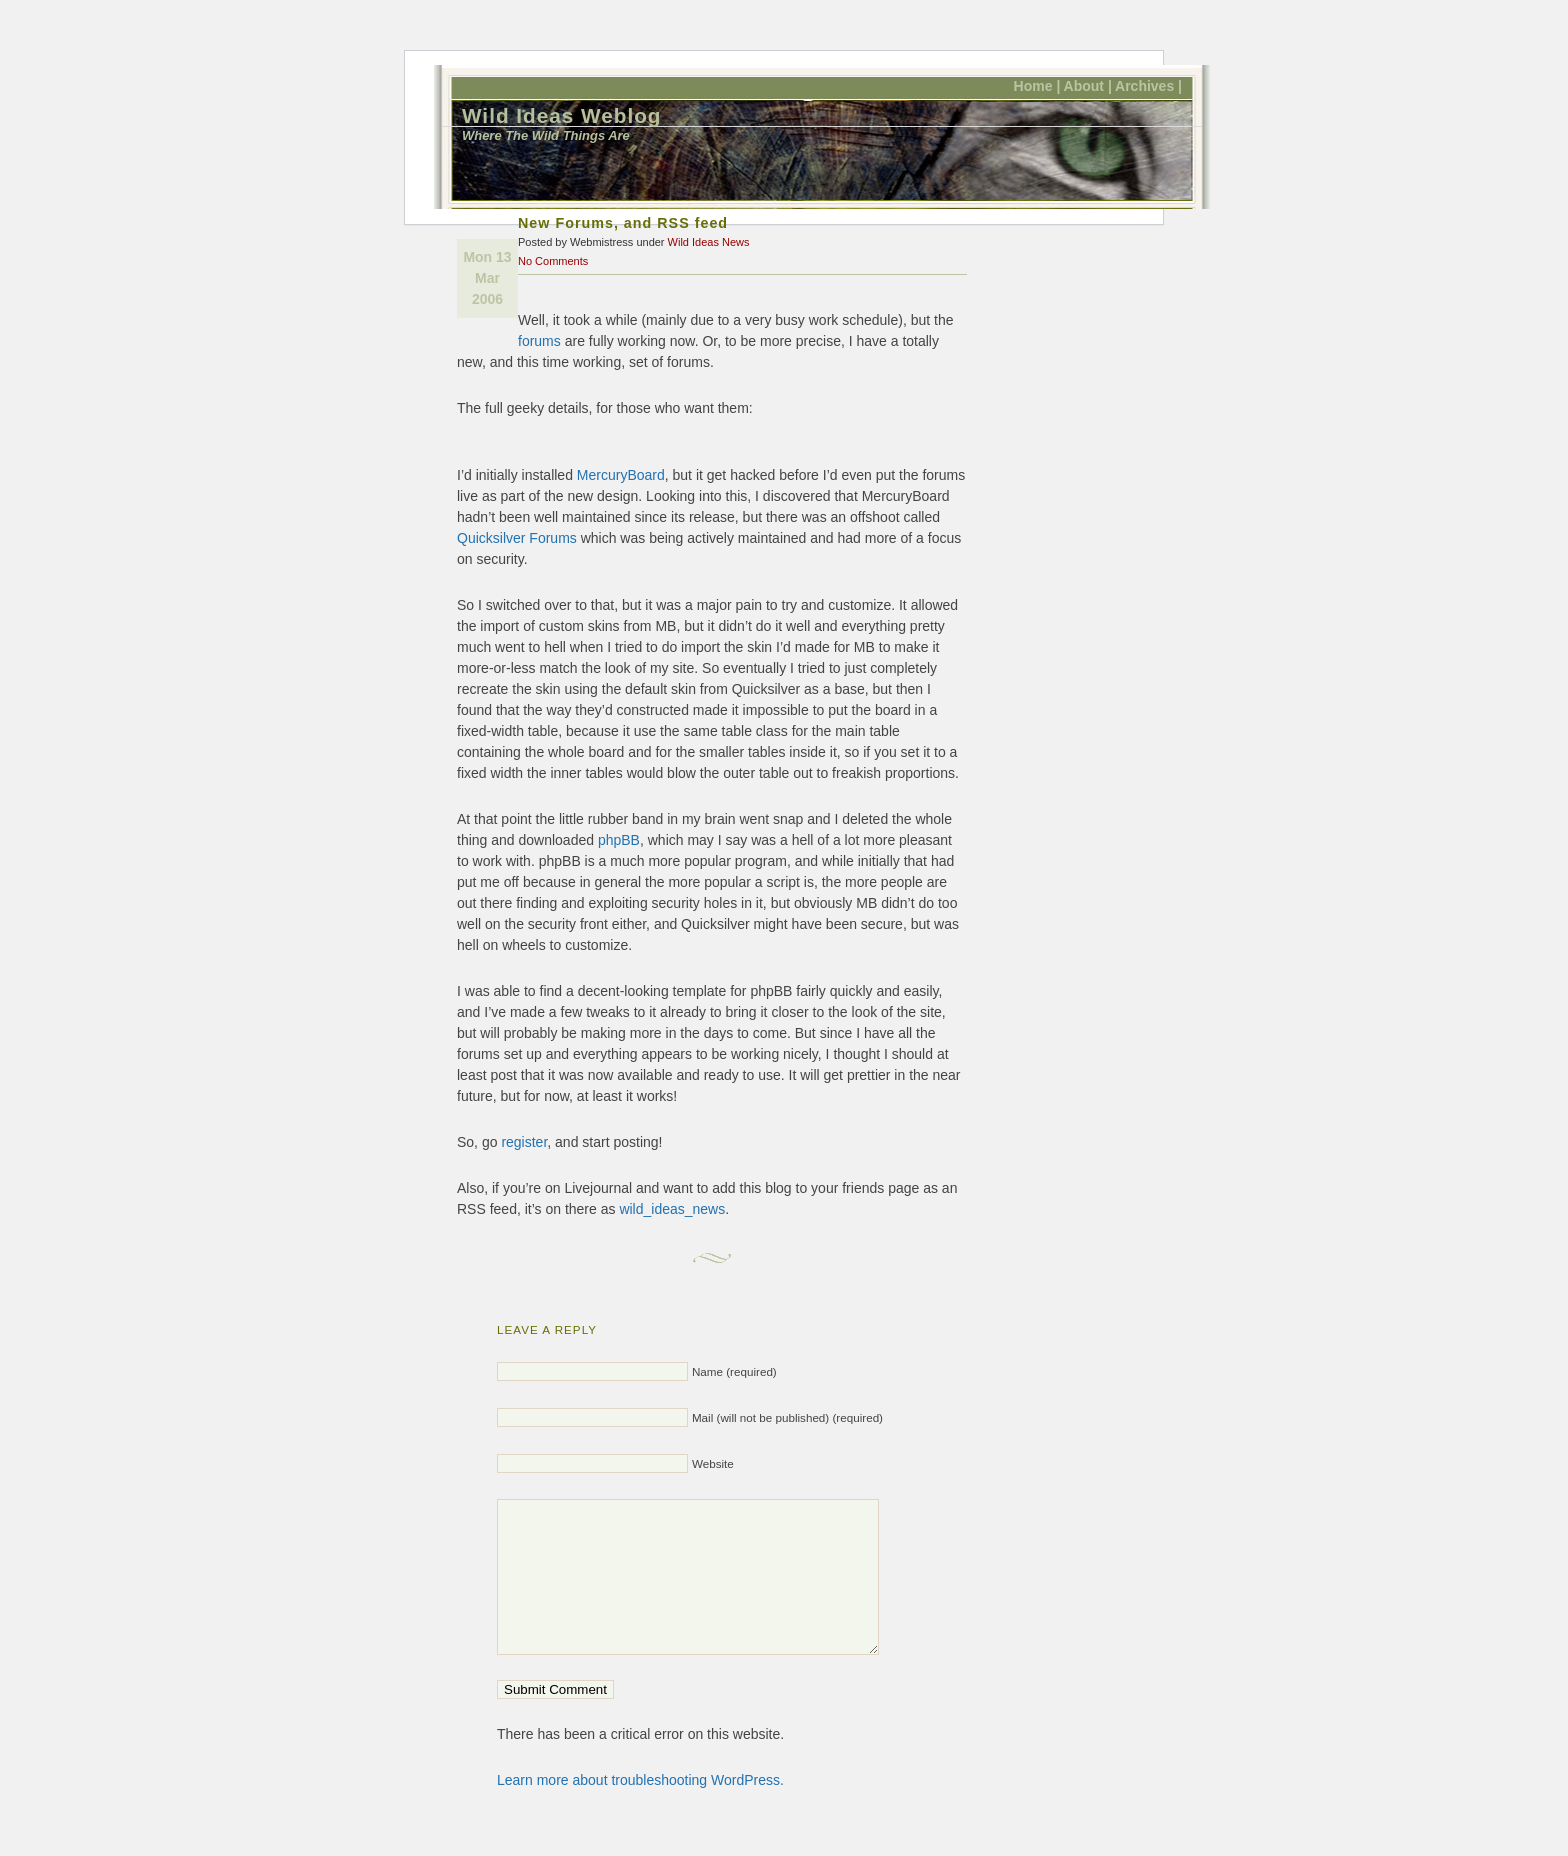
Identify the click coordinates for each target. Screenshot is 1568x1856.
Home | (1037, 86)
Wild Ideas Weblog (561, 115)
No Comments (553, 261)
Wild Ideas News (709, 242)
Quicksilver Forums (517, 538)
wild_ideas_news (672, 1209)
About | (1088, 86)
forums (539, 341)
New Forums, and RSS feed (623, 223)
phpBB (619, 840)
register (524, 1142)
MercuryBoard (621, 475)
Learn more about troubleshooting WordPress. (640, 1810)
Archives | (1148, 86)
